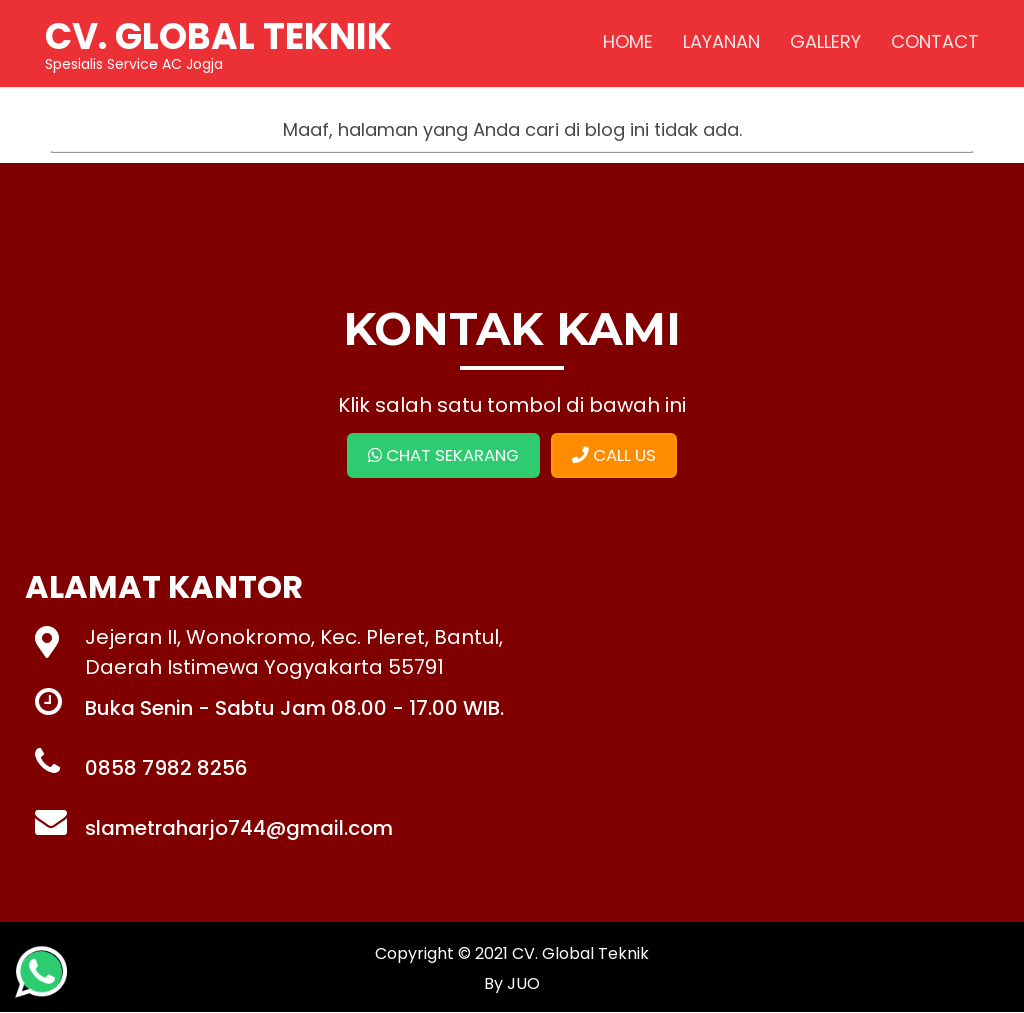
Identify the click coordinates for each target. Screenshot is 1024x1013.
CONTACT (933, 44)
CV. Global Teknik (580, 954)
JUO (521, 984)
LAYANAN (719, 44)
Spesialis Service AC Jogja (220, 45)
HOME (626, 44)
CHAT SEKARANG (442, 456)
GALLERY (823, 44)
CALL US (618, 456)
